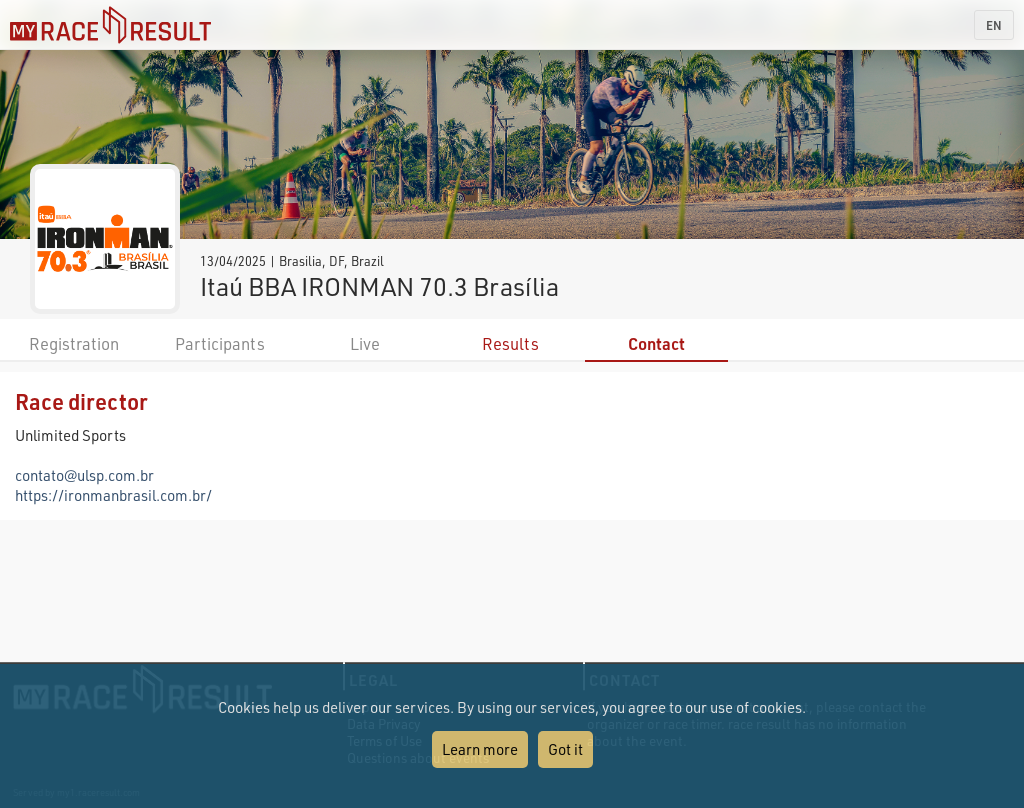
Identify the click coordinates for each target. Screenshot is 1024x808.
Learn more (480, 749)
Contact (656, 343)
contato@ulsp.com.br (84, 475)
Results (510, 343)
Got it (565, 749)
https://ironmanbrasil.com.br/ (113, 495)
